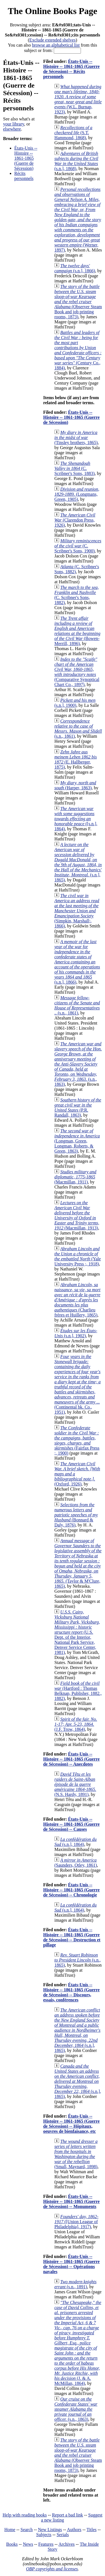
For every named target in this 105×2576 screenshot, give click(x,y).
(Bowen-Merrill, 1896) (77, 631)
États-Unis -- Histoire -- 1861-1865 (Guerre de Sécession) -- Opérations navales (71, 2264)
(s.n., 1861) (78, 729)
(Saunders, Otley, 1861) (75, 1863)
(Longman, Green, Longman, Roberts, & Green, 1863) (77, 1140)
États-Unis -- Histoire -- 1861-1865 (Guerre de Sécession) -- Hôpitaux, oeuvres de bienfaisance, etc (71, 2124)
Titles (92, 2529)
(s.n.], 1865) (78, 862)
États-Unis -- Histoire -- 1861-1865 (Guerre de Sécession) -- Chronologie (71, 1889)
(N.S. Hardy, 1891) (75, 1784)
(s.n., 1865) (77, 1960)
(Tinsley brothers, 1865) (76, 437)
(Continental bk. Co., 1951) (77, 1384)
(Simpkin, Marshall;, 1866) (76, 910)
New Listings (50, 2529)
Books (12, 2544)
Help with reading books (25, 2515)
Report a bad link (67, 2515)
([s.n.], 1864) (75, 818)
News (28, 2544)
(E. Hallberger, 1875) (75, 759)
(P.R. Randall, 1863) (77, 1107)
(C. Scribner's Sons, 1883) (74, 468)
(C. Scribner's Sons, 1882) (76, 595)
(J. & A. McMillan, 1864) (77, 2343)
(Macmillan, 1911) (75, 1176)
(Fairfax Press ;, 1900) (76, 1440)
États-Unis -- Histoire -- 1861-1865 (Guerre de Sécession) (25, 158)
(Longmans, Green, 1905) (76, 494)
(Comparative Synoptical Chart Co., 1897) (76, 672)
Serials (63, 2534)
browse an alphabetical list (56, 45)
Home (9, 2529)
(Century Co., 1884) (77, 350)
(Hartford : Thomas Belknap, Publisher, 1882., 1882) (78, 1691)
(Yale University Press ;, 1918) (77, 1256)
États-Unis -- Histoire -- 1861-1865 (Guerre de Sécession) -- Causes (71, 1824)
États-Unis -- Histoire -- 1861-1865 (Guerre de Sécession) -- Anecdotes (71, 1759)
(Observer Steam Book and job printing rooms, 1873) (78, 301)
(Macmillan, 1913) (76, 1215)
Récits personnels (23, 176)
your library (13, 124)
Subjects (43, 2534)
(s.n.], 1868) (76, 161)
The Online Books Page (52, 11)
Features (45, 2544)
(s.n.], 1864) (75, 1842)
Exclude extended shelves (52, 40)
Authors (74, 2529)
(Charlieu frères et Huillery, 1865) (77, 1299)
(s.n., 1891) (75, 2284)
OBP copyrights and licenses (52, 2568)
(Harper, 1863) (75, 785)
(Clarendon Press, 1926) (74, 520)
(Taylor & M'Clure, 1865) (77, 1563)
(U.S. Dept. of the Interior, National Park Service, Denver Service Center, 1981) (77, 1632)
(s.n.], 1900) (74, 703)
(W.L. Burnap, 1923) (78, 99)
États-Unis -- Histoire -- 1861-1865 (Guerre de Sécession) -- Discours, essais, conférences (71, 1992)
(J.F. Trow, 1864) (75, 1724)
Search (26, 2529)
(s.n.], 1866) (74, 268)
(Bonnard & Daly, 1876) (76, 1514)
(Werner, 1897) (77, 219)
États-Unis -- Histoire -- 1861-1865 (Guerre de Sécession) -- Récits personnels (71, 69)
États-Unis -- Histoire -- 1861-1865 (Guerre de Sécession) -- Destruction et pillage (71, 1937)
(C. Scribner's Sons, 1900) (77, 545)
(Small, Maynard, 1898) (75, 2154)
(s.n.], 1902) (75, 1333)
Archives (67, 2544)
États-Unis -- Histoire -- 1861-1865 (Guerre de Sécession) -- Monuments (71, 2201)
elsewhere (12, 129)
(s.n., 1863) (78, 1064)
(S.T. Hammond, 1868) (73, 132)
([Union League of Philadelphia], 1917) (76, 2221)
